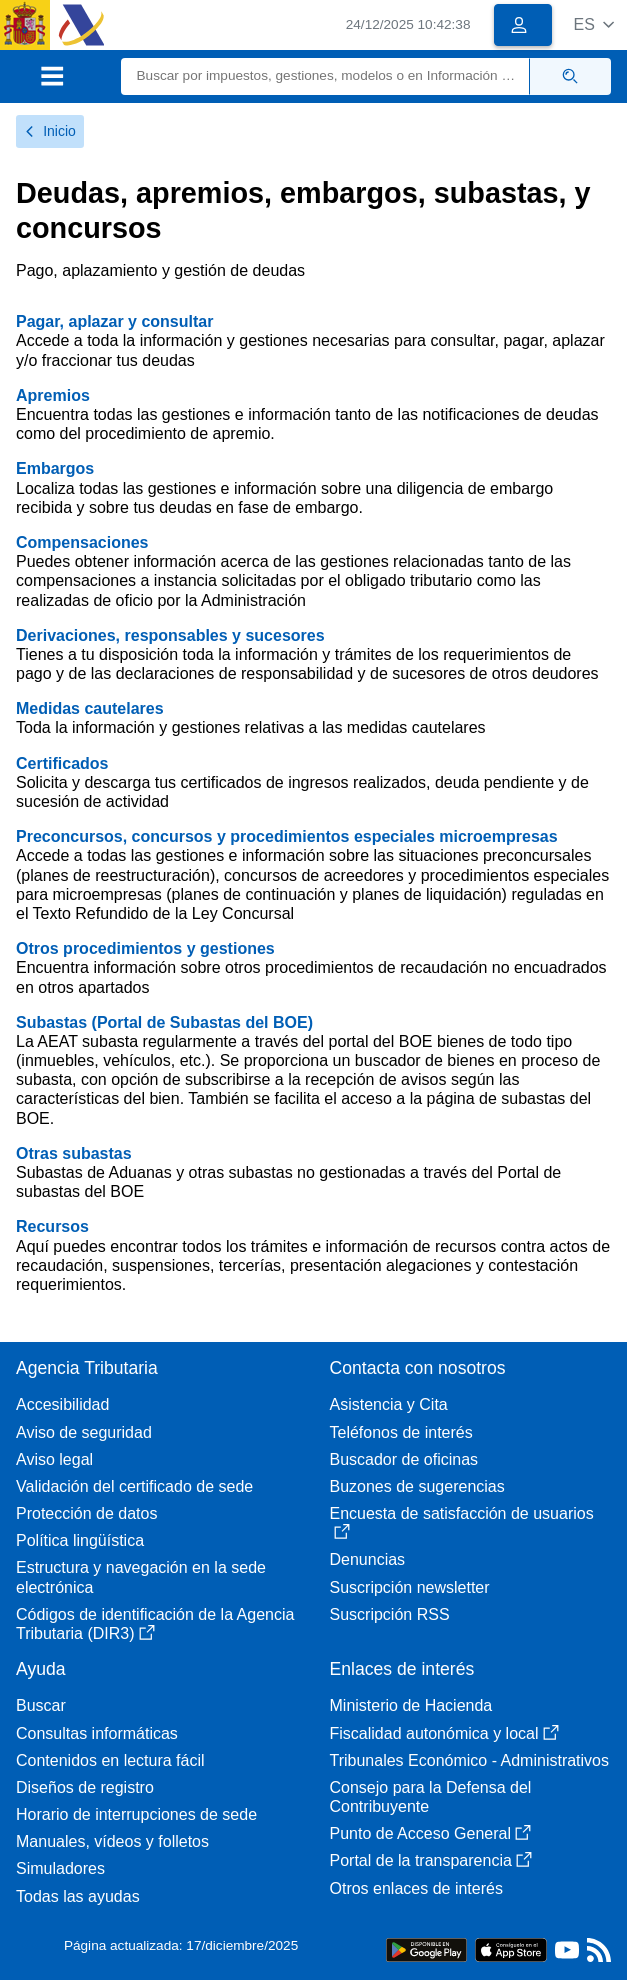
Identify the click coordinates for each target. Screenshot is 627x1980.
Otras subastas (74, 1153)
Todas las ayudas (78, 1896)
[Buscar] (326, 76)
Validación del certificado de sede (134, 1486)
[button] (593, 24)
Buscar (41, 1705)
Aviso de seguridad (84, 1432)
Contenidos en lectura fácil (110, 1760)
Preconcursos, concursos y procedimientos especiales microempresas (287, 836)
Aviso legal (54, 1459)
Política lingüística (80, 1540)
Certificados (62, 763)
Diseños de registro (85, 1787)
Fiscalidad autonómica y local (444, 1733)
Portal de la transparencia (431, 1860)
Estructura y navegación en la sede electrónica (141, 1577)
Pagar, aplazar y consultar (114, 321)
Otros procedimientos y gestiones (145, 948)
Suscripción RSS (390, 1614)
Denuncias (368, 1559)
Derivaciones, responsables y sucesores (170, 635)
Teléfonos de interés (401, 1432)
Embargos (55, 468)
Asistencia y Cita (389, 1404)
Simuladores (60, 1868)
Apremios (53, 395)
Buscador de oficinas (404, 1459)
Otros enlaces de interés (416, 1888)
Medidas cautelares (90, 708)
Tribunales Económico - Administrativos (470, 1760)
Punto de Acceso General (430, 1833)
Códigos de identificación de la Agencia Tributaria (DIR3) (155, 1624)
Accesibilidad (62, 1404)
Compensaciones (82, 542)
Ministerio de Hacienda (411, 1705)
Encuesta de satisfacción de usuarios (462, 1522)
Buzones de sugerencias (417, 1486)
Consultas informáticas (97, 1733)
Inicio (50, 131)
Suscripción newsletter (410, 1587)
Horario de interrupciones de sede (136, 1814)
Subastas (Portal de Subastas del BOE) (164, 1022)
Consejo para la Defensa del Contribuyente (431, 1797)
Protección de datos (86, 1513)
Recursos (52, 1226)
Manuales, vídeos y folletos (112, 1841)
